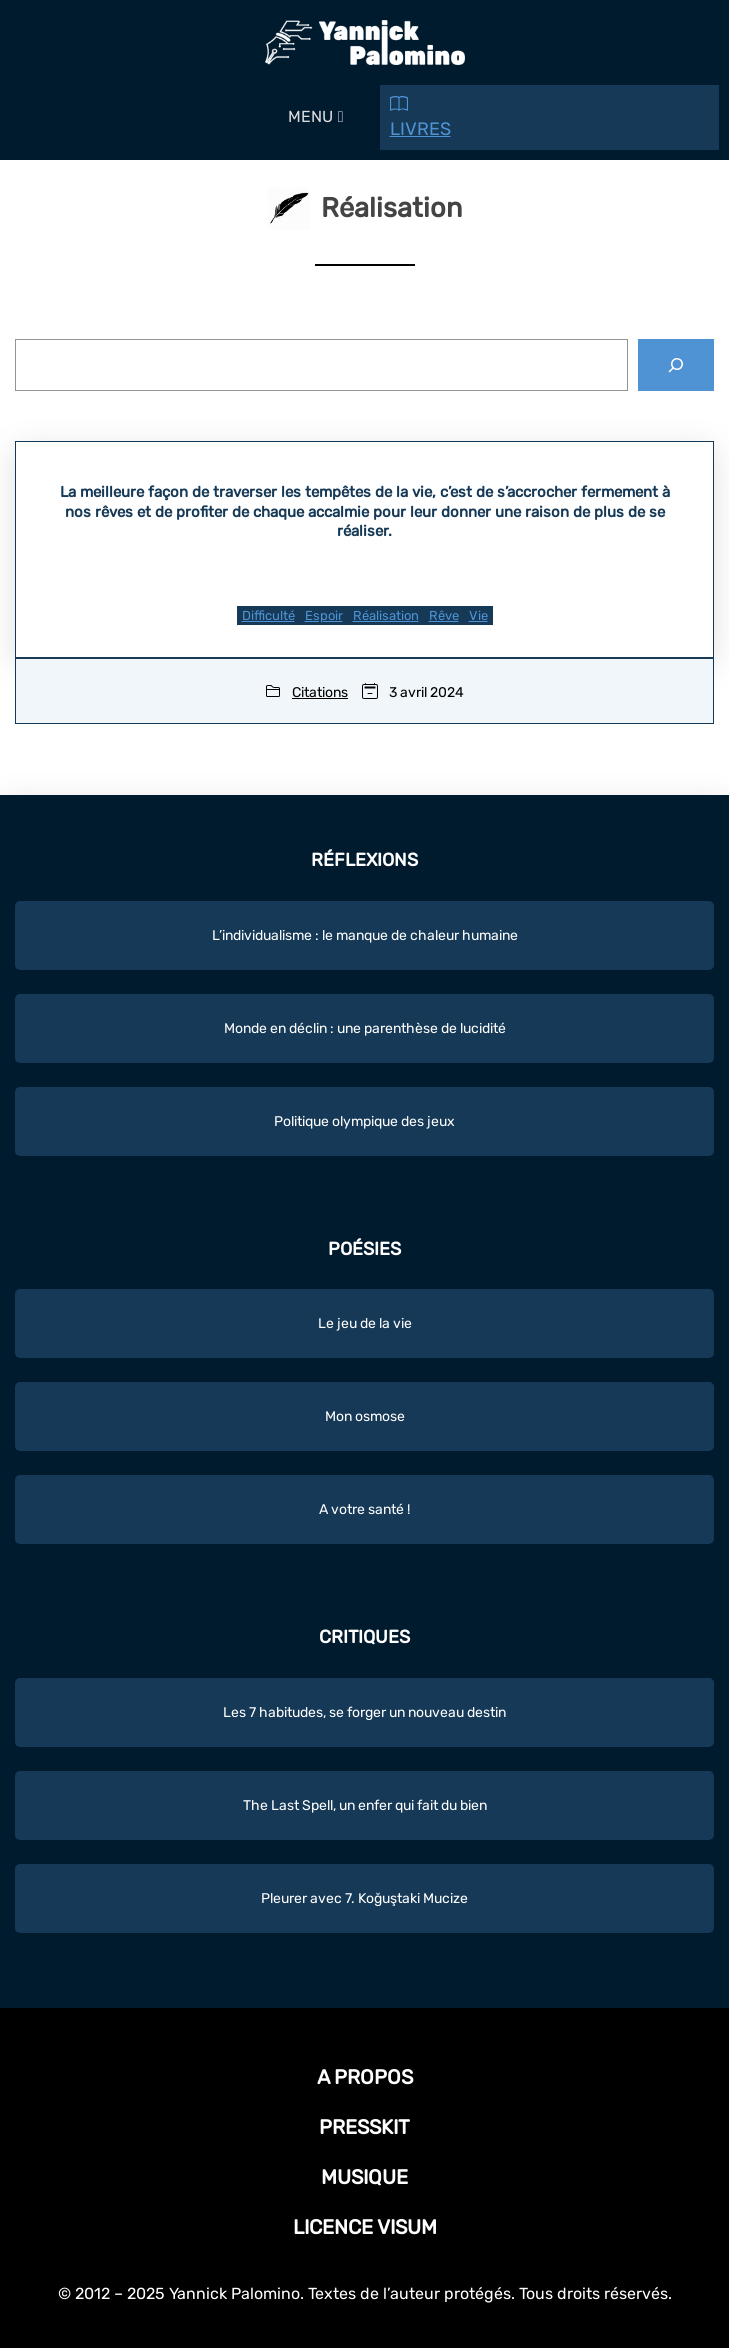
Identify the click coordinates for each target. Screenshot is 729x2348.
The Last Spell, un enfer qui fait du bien (365, 1805)
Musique (364, 2177)
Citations (320, 692)
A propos (365, 2077)
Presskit (364, 2127)
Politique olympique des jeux (364, 1121)
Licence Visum (365, 2227)
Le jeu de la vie (365, 1323)
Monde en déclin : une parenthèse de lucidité (365, 1028)
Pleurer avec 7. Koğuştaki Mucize (364, 1898)
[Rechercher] (676, 365)
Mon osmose (365, 1416)
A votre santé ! (364, 1509)
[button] (310, 117)
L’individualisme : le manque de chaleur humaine (365, 935)
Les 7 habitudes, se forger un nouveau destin (364, 1712)
